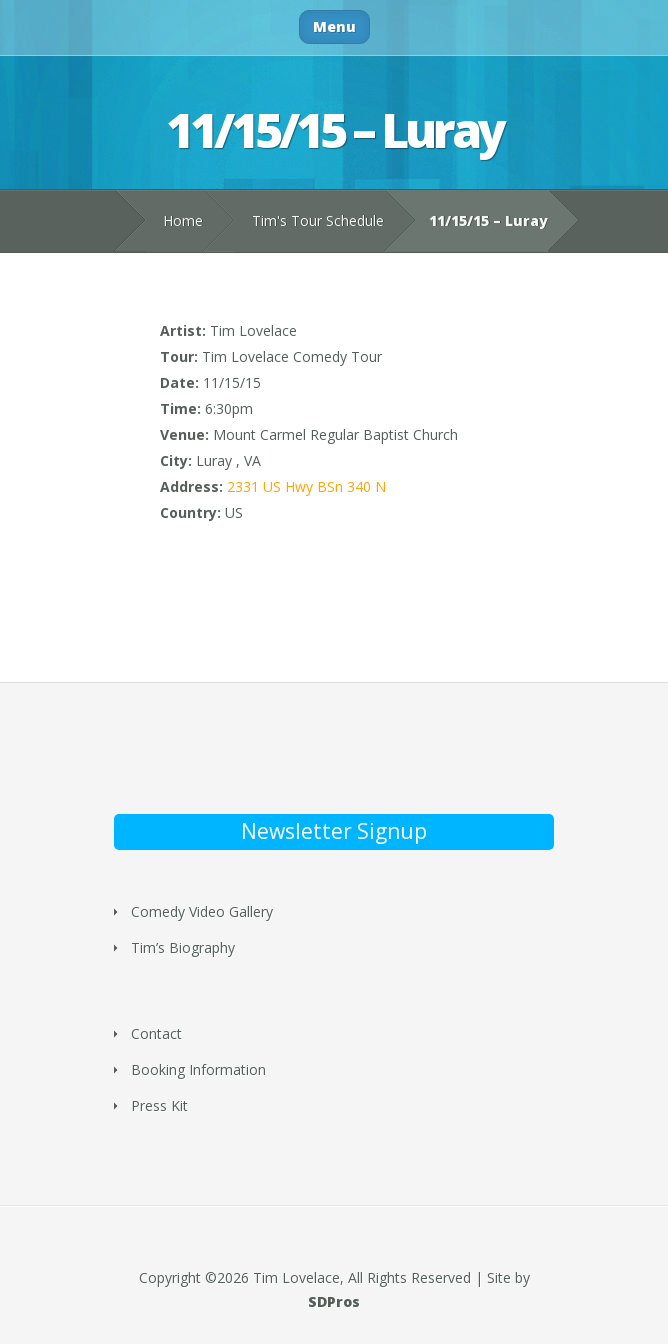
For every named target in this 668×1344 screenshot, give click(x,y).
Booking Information (198, 1069)
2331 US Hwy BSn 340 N (306, 486)
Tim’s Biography (183, 947)
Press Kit (159, 1105)
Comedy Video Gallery (202, 911)
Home (183, 220)
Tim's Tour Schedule (318, 220)
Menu (334, 26)
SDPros (334, 1301)
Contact (156, 1033)
